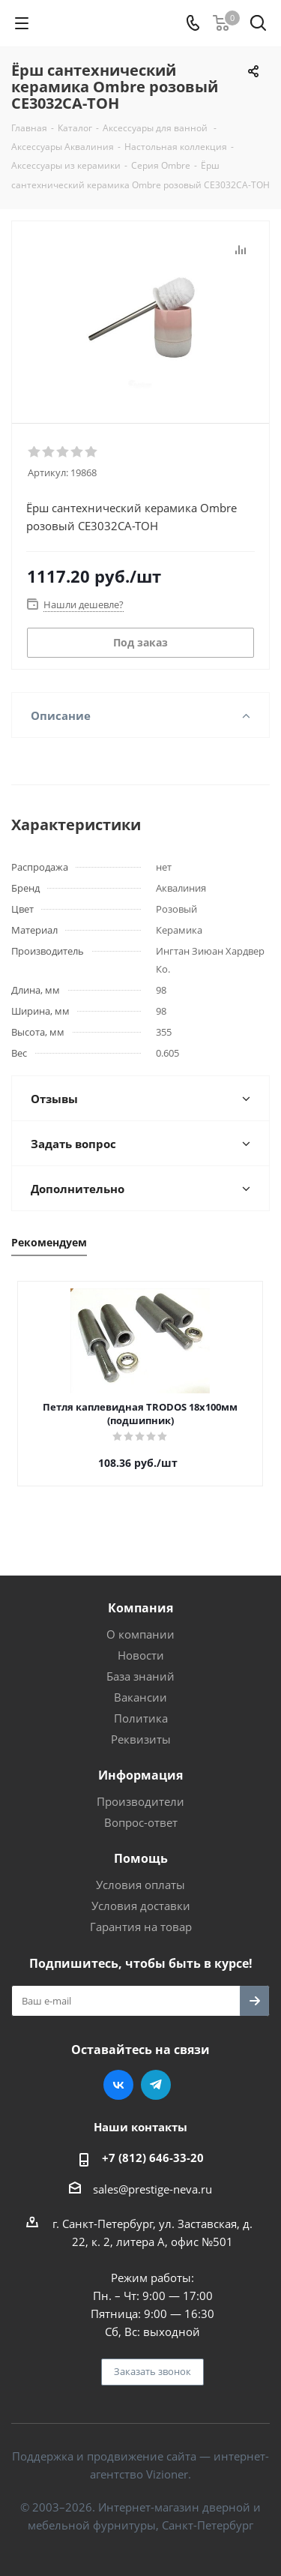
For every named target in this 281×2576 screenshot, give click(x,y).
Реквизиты (141, 1739)
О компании (140, 1634)
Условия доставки (140, 1905)
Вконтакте (118, 2085)
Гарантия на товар (141, 1926)
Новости (141, 1655)
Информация (140, 1775)
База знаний (140, 1676)
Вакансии (140, 1697)
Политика (141, 1718)
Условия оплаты (140, 1884)
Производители (140, 1801)
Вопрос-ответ (141, 1822)
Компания (140, 1608)
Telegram (156, 2085)
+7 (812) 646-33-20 (153, 2157)
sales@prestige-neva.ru (152, 2189)
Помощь (141, 1858)
